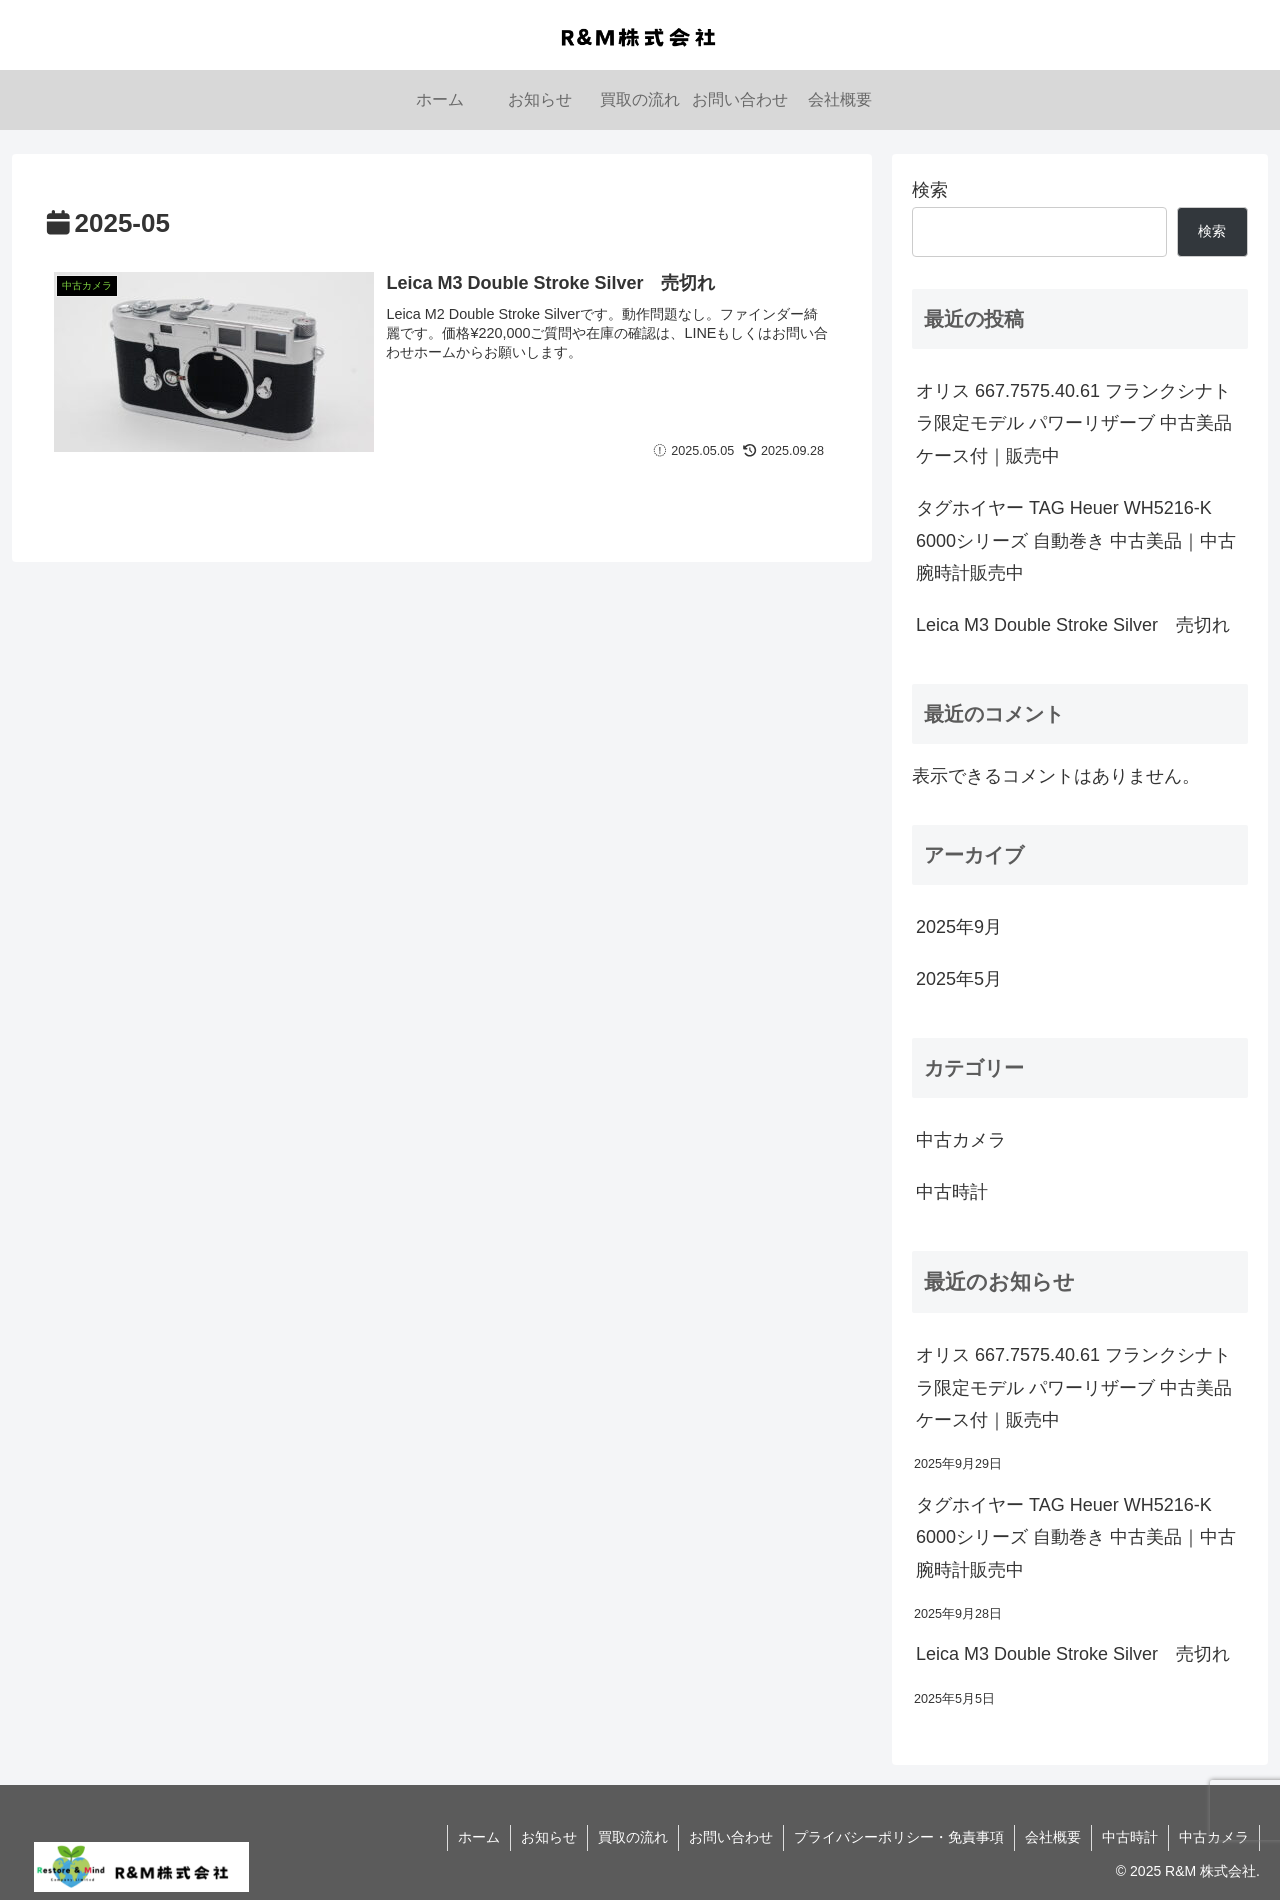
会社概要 (1053, 1837)
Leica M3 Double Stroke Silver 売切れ (1073, 625)
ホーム (479, 1837)
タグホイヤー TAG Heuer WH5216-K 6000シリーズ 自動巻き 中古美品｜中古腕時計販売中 (1076, 540)
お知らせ (549, 1837)
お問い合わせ (731, 1837)
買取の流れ (633, 1837)
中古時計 (1130, 1837)
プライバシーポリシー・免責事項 (899, 1837)
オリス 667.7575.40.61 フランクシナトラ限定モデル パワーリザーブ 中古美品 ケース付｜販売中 (1074, 423)
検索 (930, 190)
